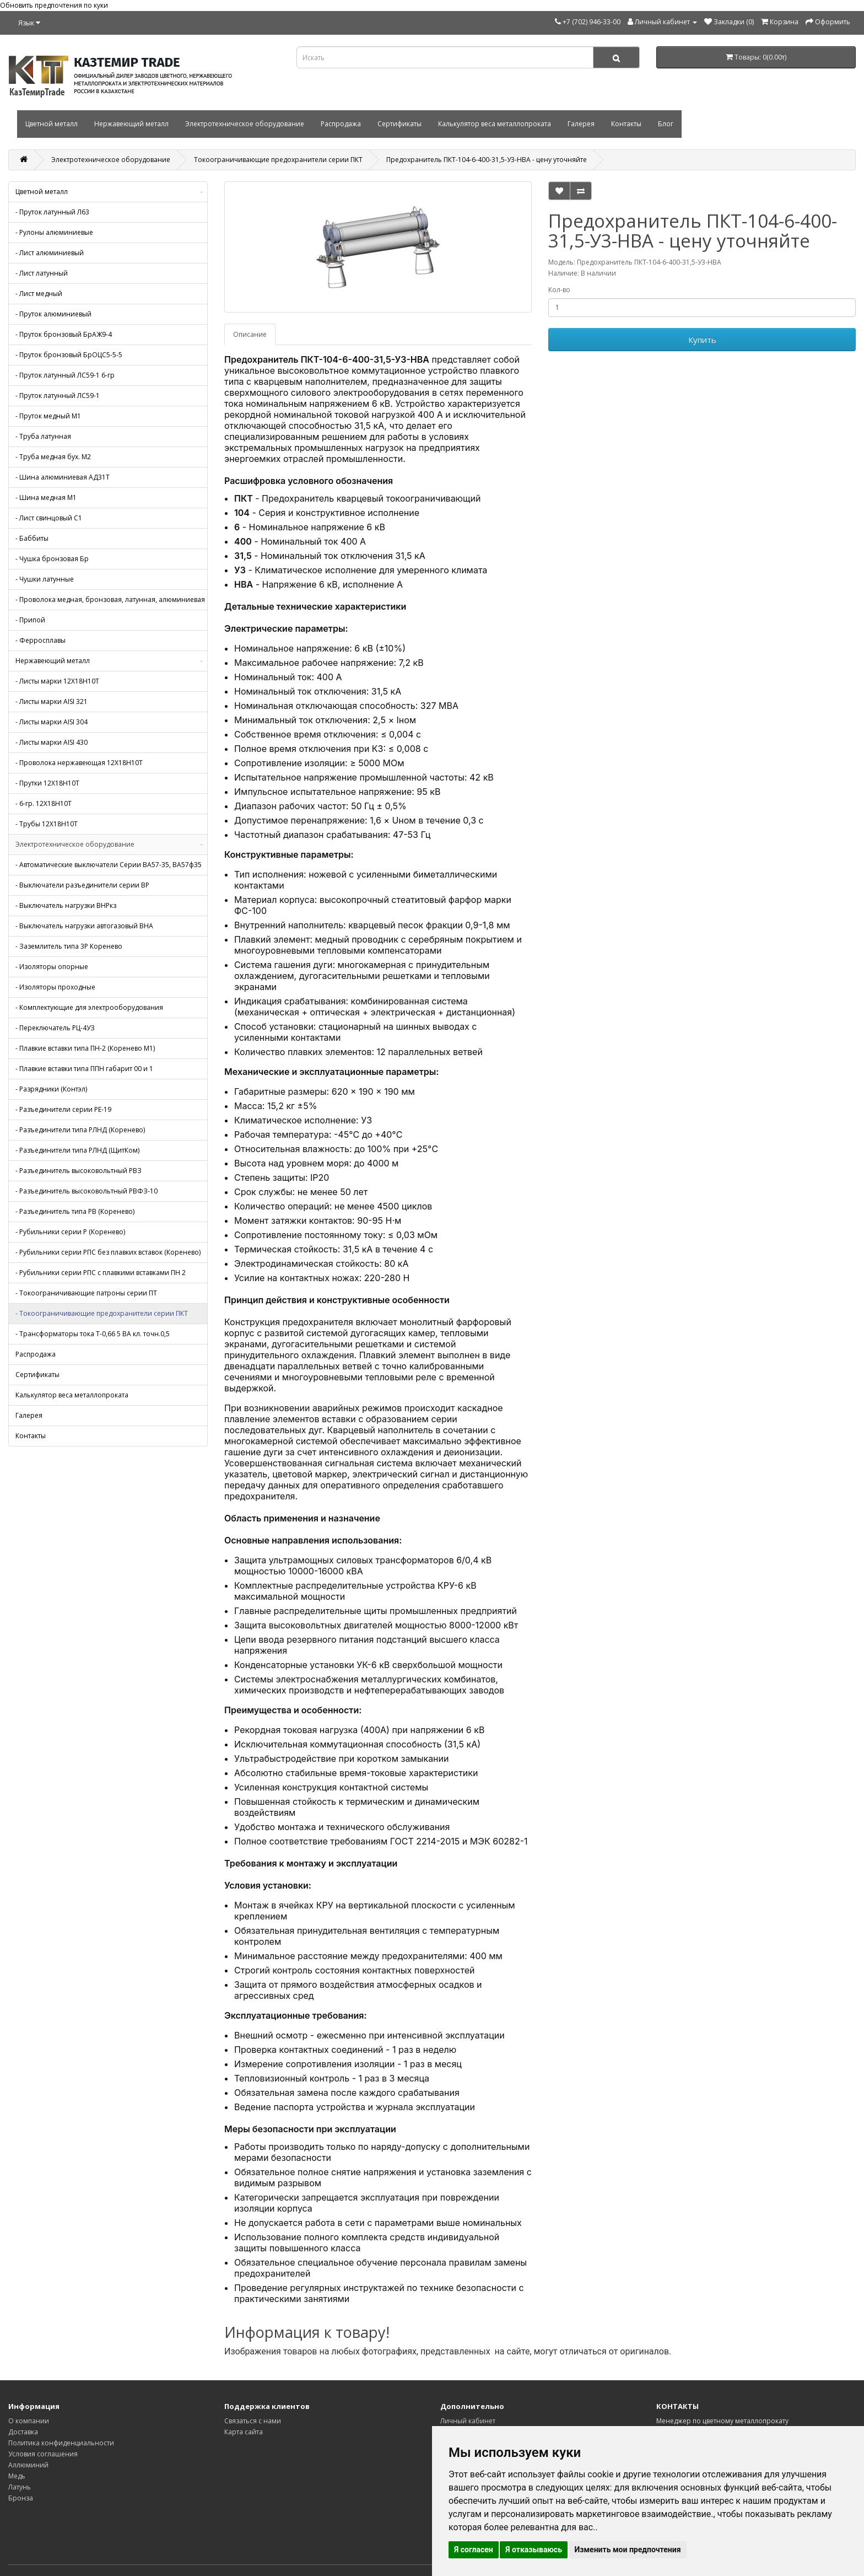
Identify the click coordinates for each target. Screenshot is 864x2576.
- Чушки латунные (44, 579)
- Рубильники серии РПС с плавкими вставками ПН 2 (100, 1272)
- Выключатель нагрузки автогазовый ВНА (84, 926)
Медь (16, 2476)
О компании (28, 2421)
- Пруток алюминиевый (53, 314)
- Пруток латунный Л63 (52, 212)
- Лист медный (38, 293)
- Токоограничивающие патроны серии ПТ (86, 1293)
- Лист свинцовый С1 (48, 518)
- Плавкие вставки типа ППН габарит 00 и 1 (84, 1068)
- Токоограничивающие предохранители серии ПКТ (101, 1313)
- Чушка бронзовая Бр (52, 558)
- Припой (30, 620)
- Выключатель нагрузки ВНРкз (65, 905)
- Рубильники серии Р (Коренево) (70, 1231)
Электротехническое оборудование (244, 123)
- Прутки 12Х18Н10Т (47, 783)
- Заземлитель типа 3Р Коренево (68, 946)
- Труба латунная (43, 436)
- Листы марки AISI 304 (51, 722)
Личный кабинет (467, 2421)
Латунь (19, 2487)
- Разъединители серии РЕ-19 (63, 1109)
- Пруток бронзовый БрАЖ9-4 (63, 334)
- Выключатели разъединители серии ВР (82, 885)
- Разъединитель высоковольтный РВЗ (78, 1170)
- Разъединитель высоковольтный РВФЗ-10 (86, 1191)
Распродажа (341, 123)
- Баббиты (31, 538)
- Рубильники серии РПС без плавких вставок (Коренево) (108, 1252)
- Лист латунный (41, 273)
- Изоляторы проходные (55, 987)
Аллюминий (28, 2465)
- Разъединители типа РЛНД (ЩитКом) (77, 1150)
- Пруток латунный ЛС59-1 (57, 395)
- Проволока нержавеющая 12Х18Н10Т (79, 762)
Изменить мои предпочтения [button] (627, 2549)
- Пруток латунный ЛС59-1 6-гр (65, 375)
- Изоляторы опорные (51, 966)
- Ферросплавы (40, 640)
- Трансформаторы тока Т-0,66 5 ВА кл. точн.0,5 (92, 1333)
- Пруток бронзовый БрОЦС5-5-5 (68, 354)
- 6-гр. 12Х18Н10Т (43, 803)
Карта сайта (243, 2432)
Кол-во (559, 289)
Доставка (23, 2432)
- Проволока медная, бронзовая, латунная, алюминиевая (110, 599)
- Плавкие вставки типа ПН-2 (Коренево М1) (85, 1048)
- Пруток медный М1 (48, 416)
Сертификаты (399, 123)
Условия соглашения (43, 2454)
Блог (665, 123)
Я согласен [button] (473, 2549)
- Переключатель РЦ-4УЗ (55, 1027)
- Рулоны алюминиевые (54, 232)
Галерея (581, 123)
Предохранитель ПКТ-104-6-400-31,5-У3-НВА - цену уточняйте (486, 159)
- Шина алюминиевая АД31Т (62, 477)
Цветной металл (51, 123)
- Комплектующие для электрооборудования (89, 1007)
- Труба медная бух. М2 (53, 456)
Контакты (626, 123)
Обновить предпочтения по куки (54, 5)
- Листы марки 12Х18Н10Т (57, 681)
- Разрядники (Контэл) (51, 1089)
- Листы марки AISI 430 (51, 742)
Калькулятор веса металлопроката (494, 123)
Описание (250, 334)
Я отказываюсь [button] (533, 2549)
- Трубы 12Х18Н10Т (46, 824)
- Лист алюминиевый (49, 252)
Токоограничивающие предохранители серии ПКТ (278, 159)
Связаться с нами (252, 2421)
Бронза (20, 2498)
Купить (702, 339)
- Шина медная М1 (46, 497)
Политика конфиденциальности (61, 2443)
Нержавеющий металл (131, 123)
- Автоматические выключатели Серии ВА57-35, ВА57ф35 (108, 864)
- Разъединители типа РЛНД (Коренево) (80, 1129)
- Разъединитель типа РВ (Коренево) (74, 1211)
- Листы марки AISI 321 (51, 701)
